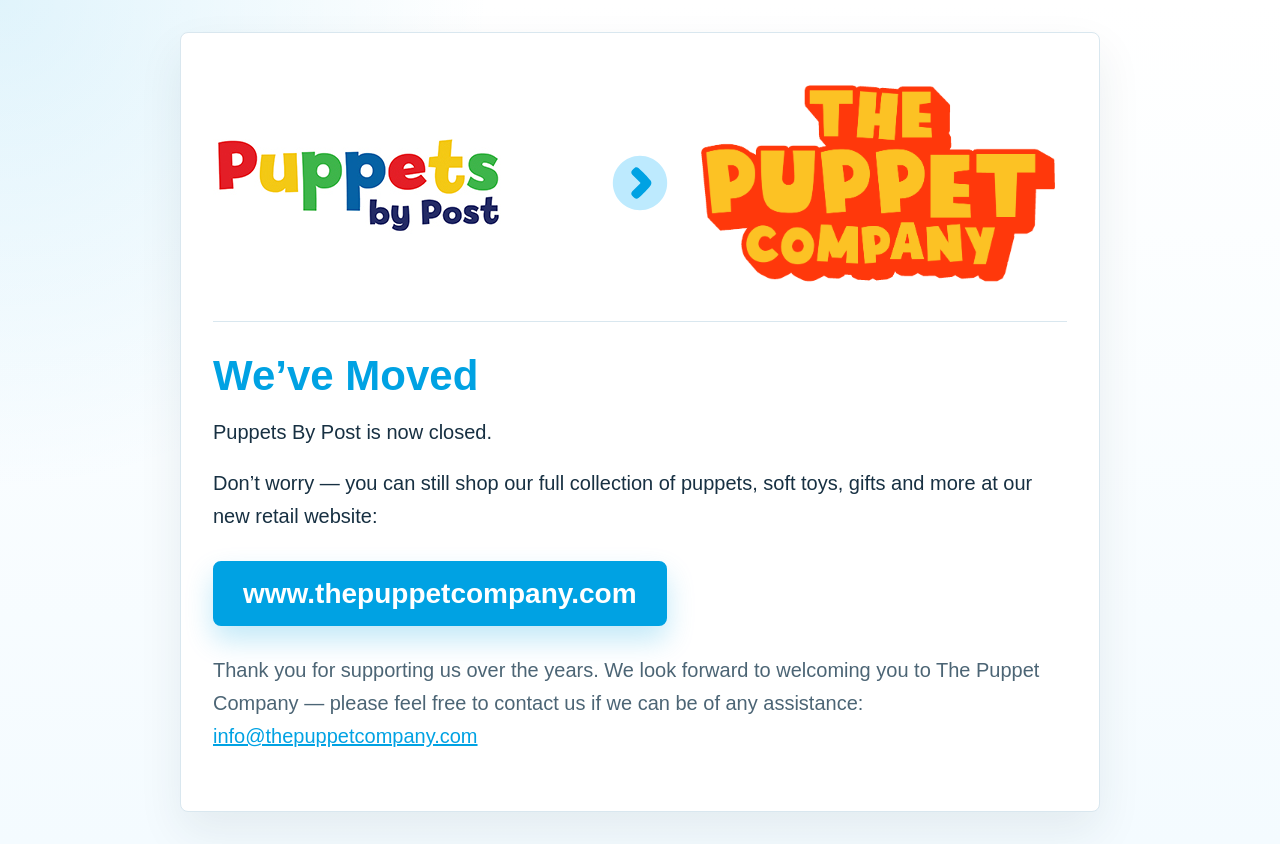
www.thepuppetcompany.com (440, 593)
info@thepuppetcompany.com (345, 736)
